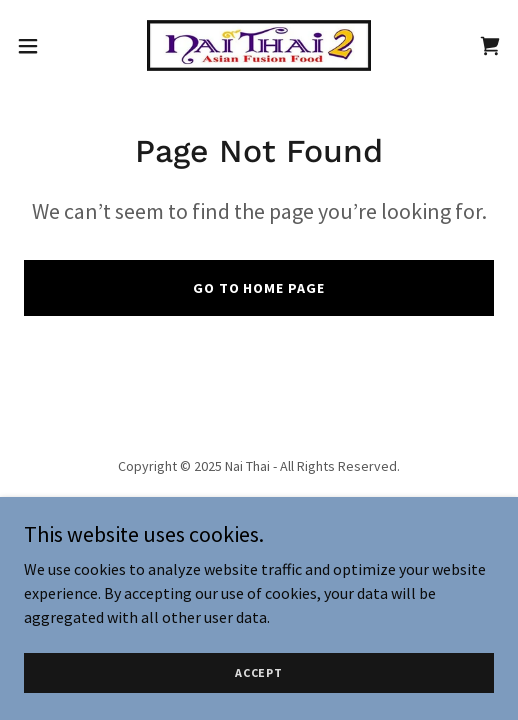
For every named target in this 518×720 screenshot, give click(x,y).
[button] (45, 46)
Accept (259, 699)
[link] (259, 45)
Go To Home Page (259, 288)
